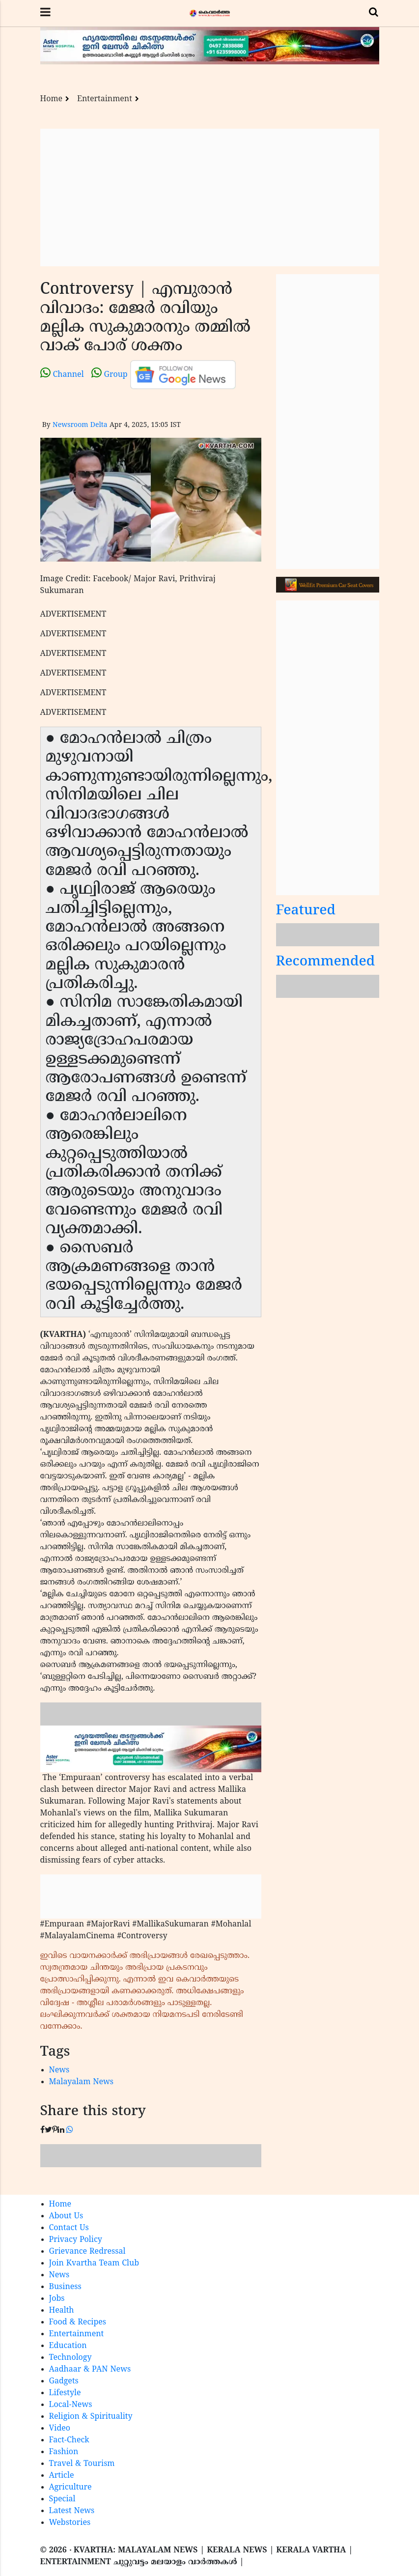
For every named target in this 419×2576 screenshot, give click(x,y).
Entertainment (104, 99)
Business (65, 2287)
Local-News (70, 2405)
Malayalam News (81, 2082)
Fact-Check (69, 2440)
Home (51, 99)
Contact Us (69, 2228)
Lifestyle (65, 2393)
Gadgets (64, 2381)
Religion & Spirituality (91, 2417)
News (59, 2070)
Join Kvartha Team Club (94, 2263)
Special (62, 2499)
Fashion (64, 2452)
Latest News (72, 2511)
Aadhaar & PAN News (90, 2370)
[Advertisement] (209, 197)
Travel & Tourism (82, 2464)
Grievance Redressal (87, 2252)
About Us (66, 2216)
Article (61, 2476)
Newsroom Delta (80, 425)
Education (68, 2346)
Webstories (70, 2523)
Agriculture (70, 2487)
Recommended (325, 962)
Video (60, 2429)
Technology (70, 2358)
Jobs (57, 2299)
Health (61, 2311)
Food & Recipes (78, 2322)
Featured (306, 911)
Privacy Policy (75, 2240)
